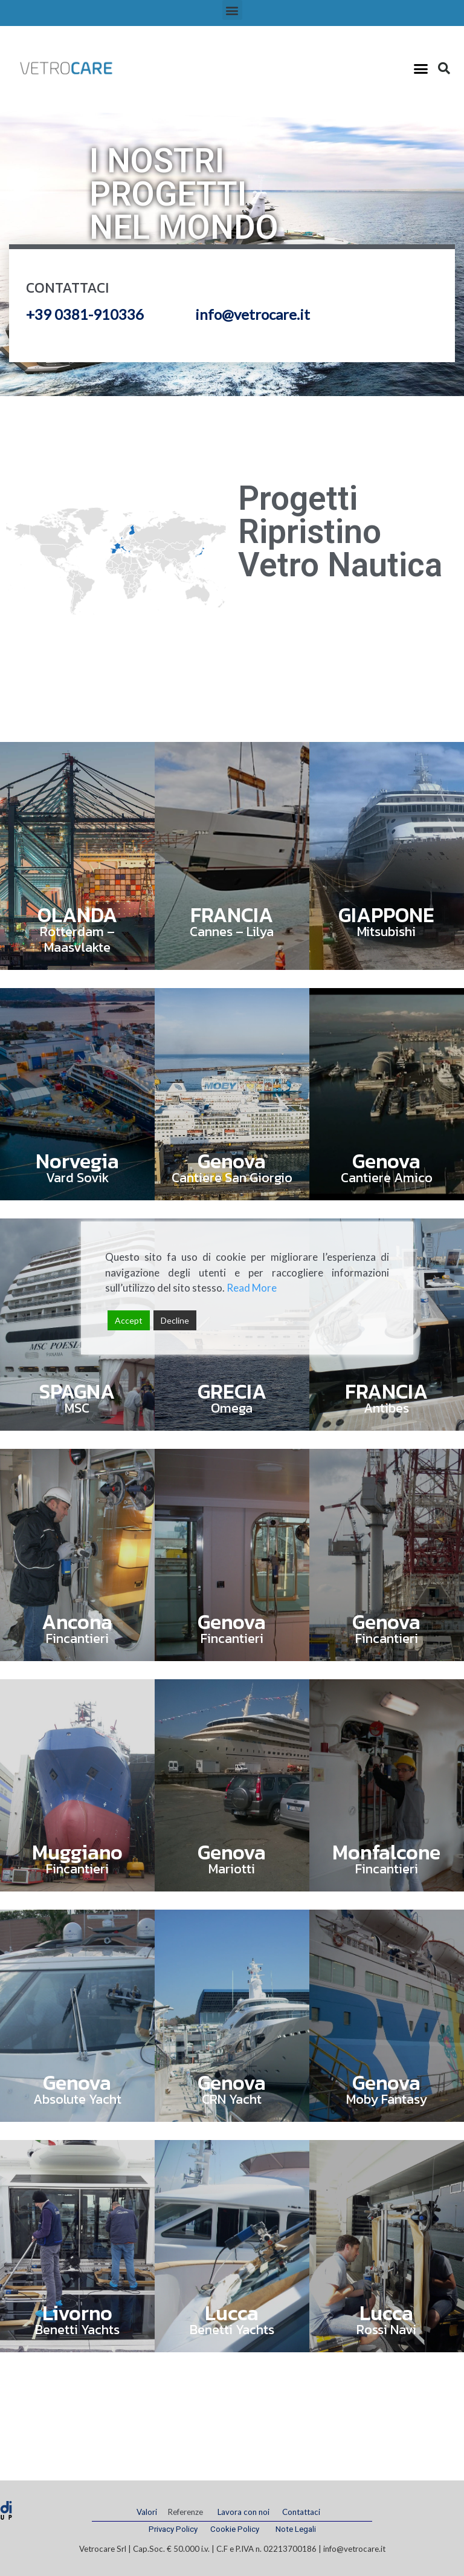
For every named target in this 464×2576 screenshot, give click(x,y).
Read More (252, 1287)
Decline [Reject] (175, 1320)
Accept (129, 1320)
